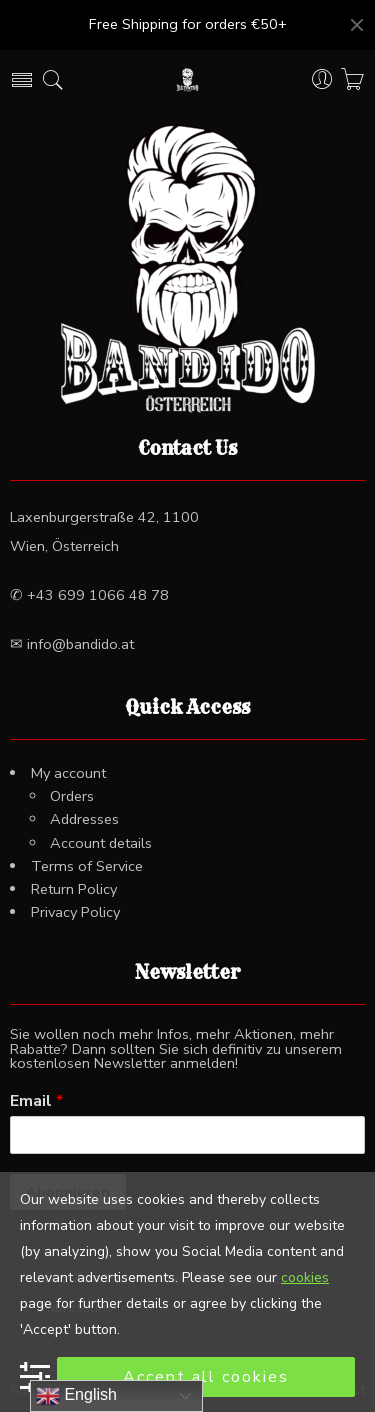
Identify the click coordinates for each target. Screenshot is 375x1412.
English (76, 1396)
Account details (101, 843)
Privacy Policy (75, 912)
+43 (96, 595)
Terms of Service (87, 866)
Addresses (84, 819)
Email (36, 1101)
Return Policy (74, 889)
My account (68, 773)
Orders (72, 796)
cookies (305, 1277)
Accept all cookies (206, 1377)
